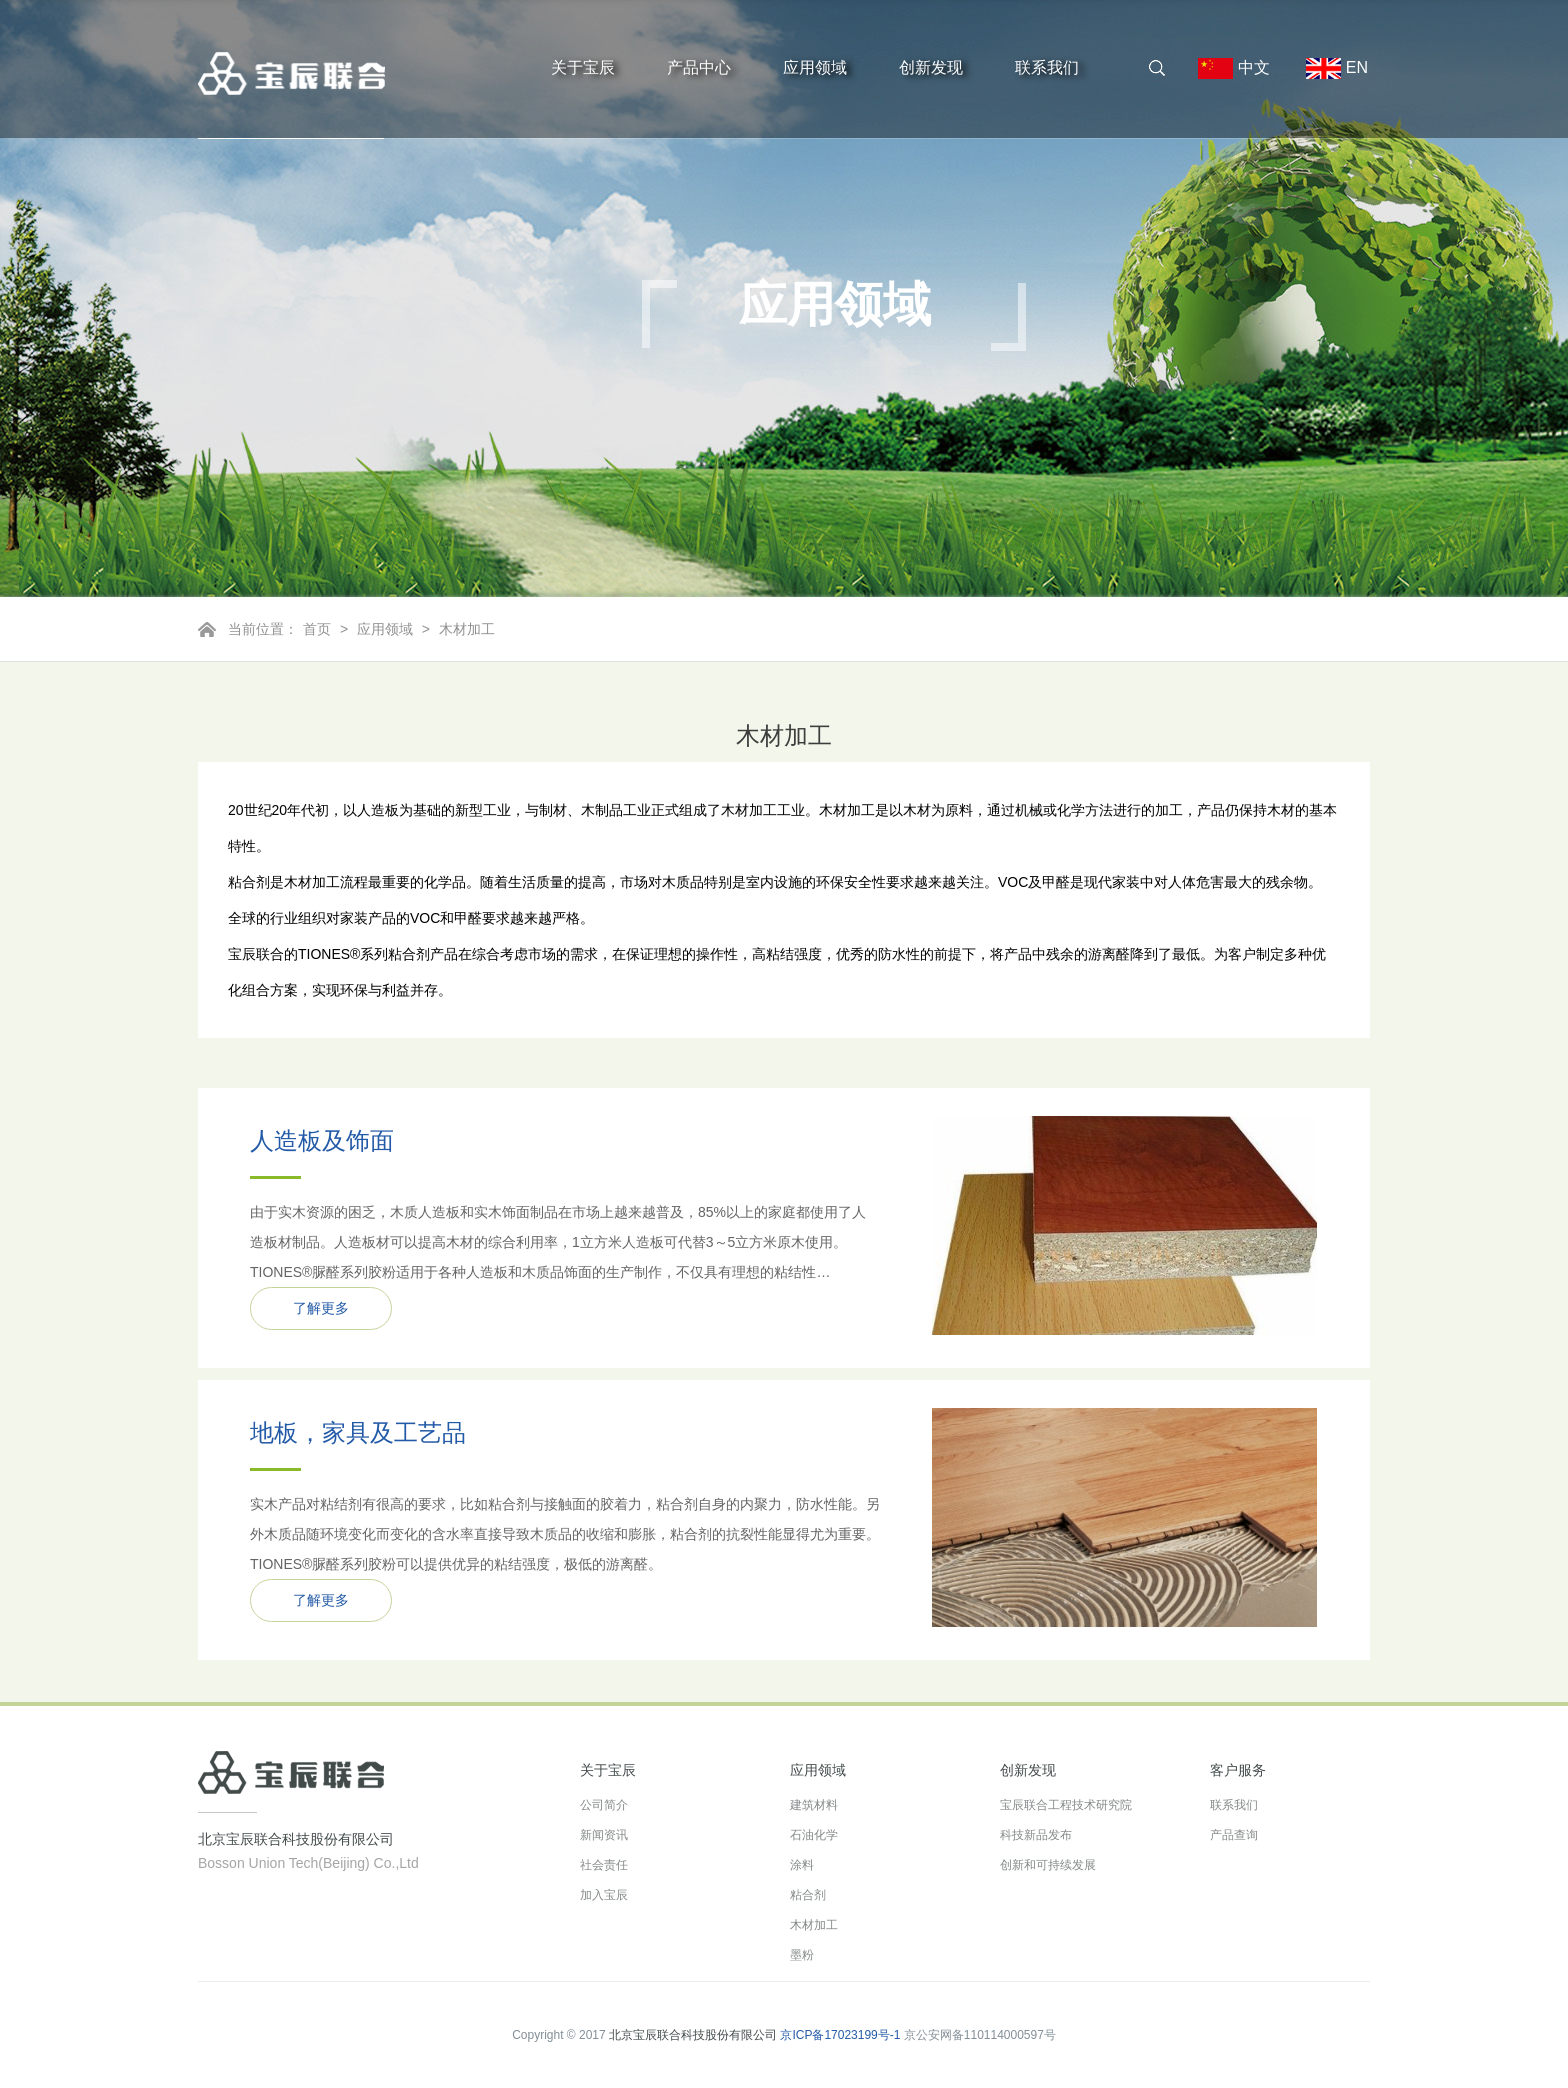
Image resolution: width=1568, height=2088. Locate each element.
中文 (1234, 68)
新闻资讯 (604, 1835)
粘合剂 (808, 1895)
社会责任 (604, 1865)
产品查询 (1234, 1835)
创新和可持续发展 (1048, 1865)
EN (1329, 68)
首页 (317, 629)
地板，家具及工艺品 (358, 1432)
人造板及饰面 (322, 1140)
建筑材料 (814, 1805)
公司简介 (604, 1805)
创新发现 (931, 67)
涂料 (802, 1865)
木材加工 (467, 629)
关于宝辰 (583, 67)
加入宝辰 (604, 1895)
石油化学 (814, 1835)
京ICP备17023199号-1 (840, 2035)
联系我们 (1047, 67)
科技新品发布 (1036, 1835)
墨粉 (802, 1955)
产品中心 (699, 67)
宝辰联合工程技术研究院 (1066, 1805)
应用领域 (815, 67)
